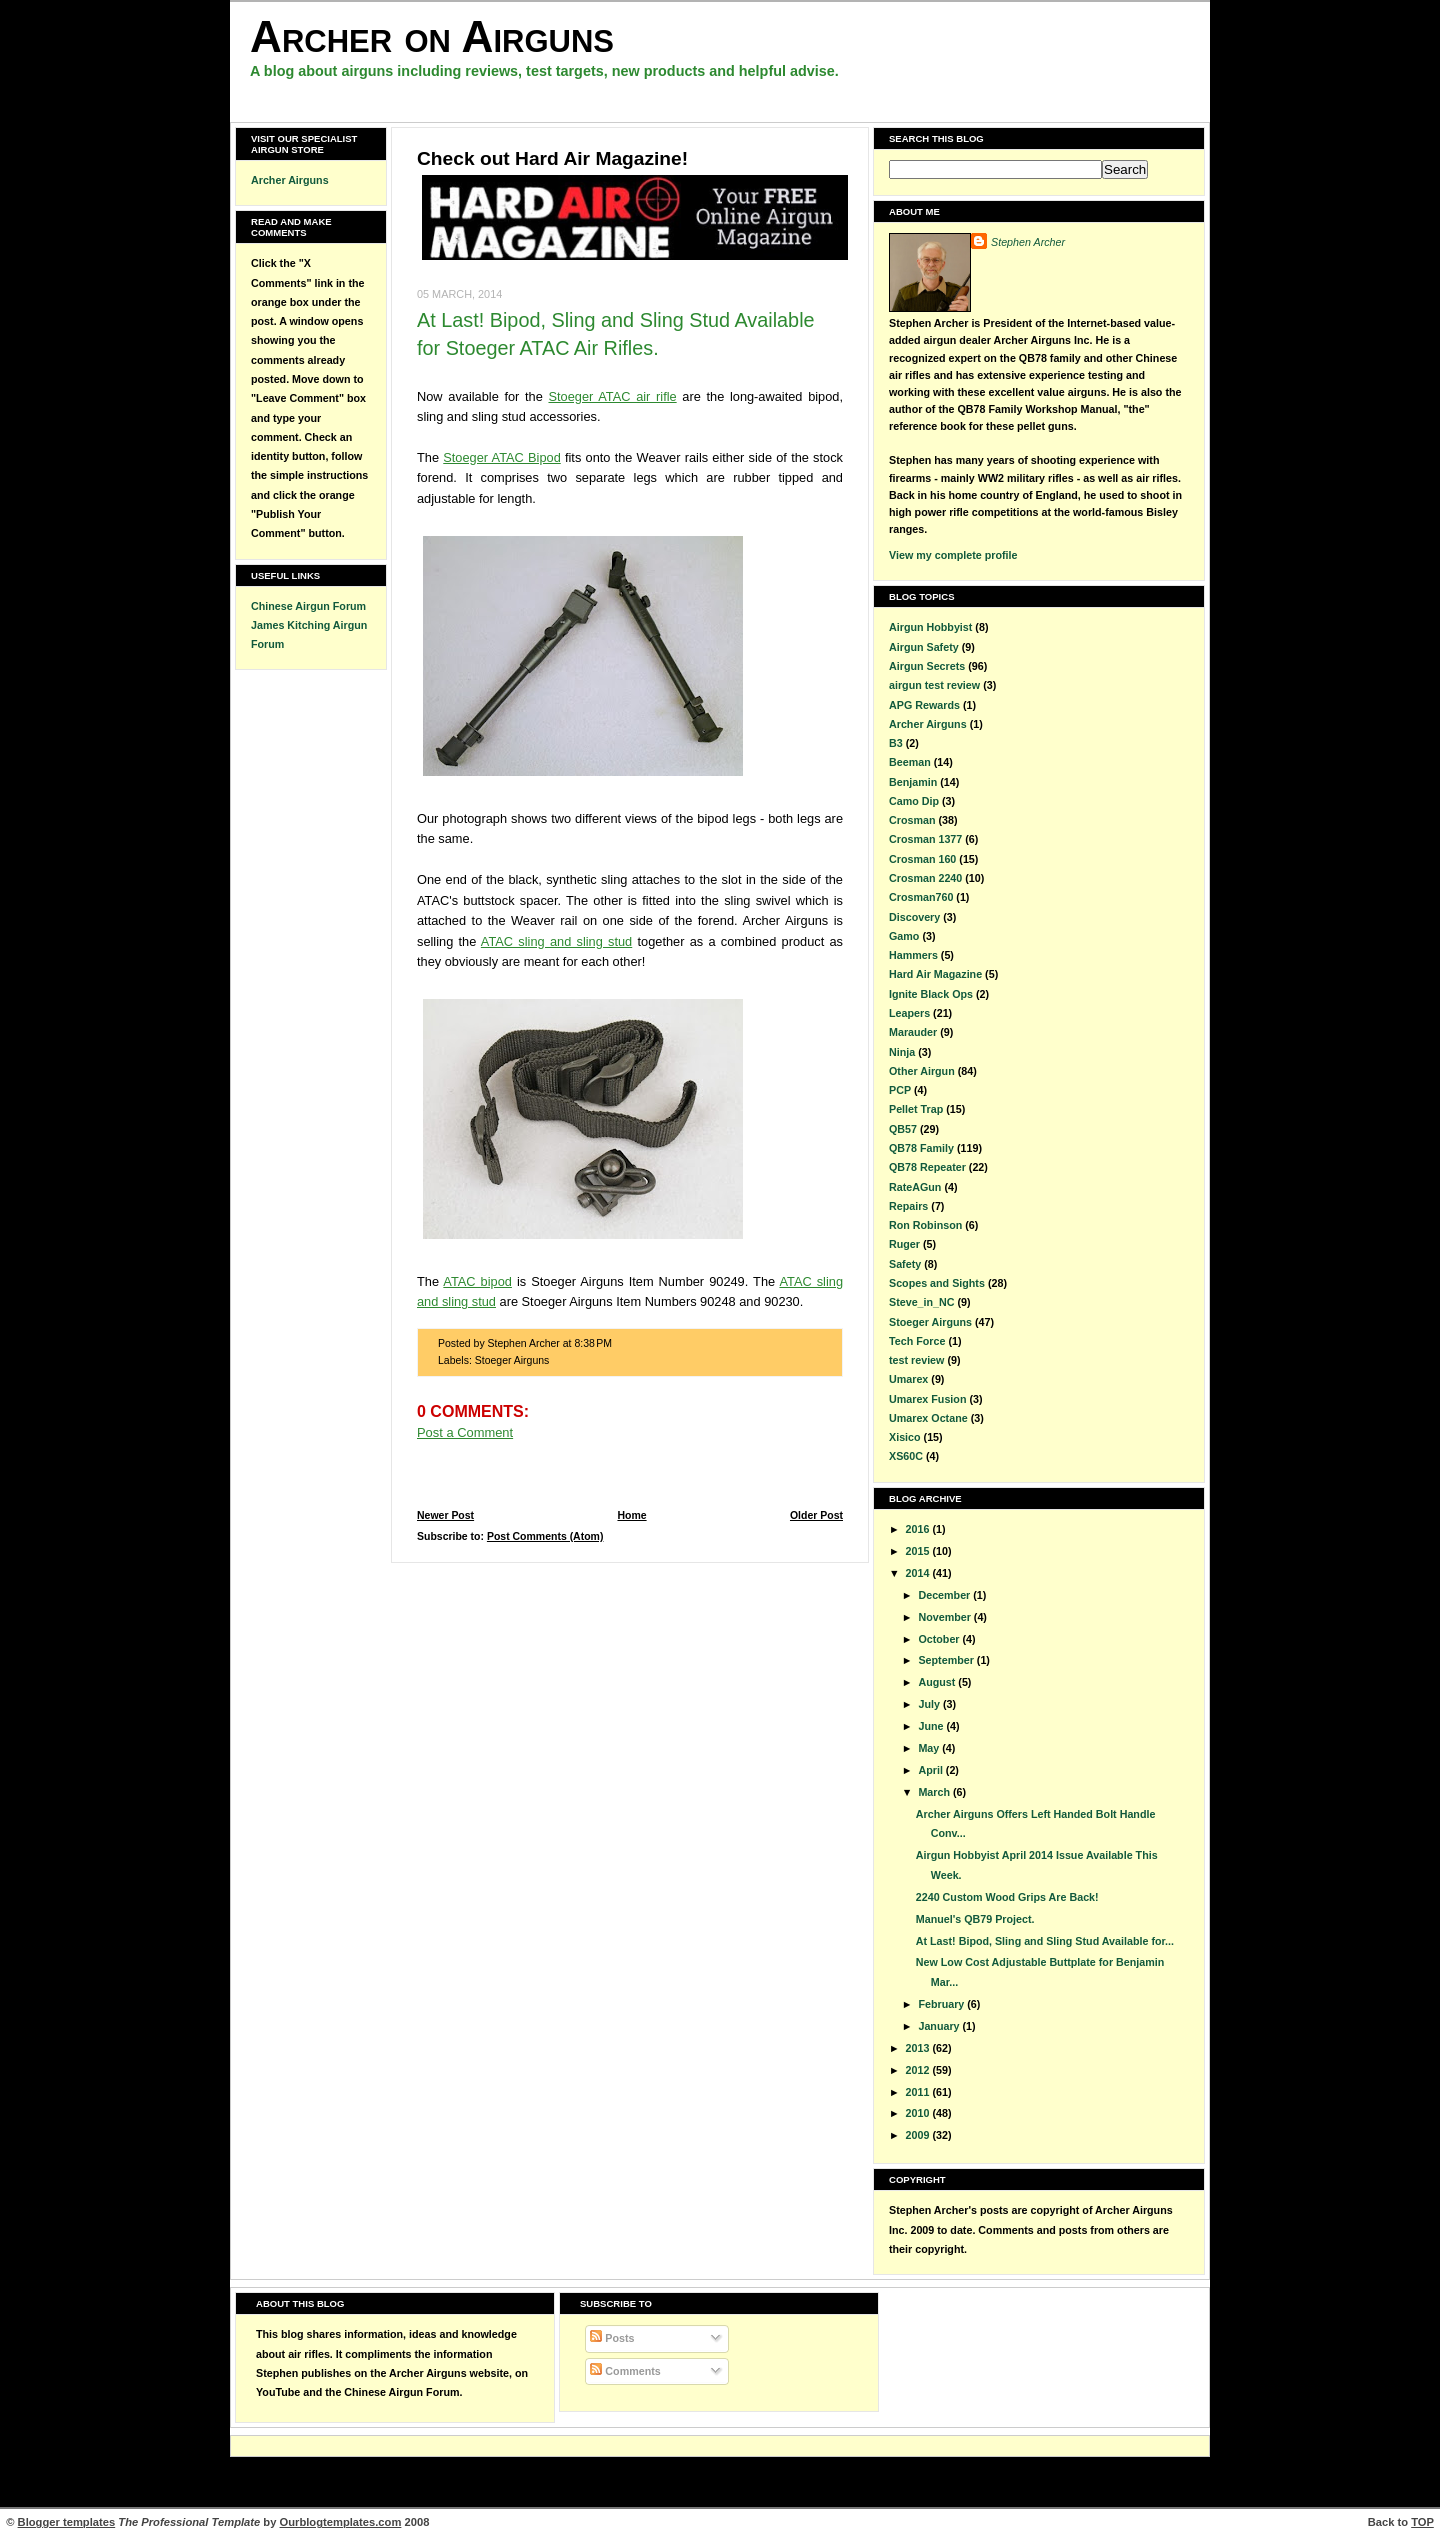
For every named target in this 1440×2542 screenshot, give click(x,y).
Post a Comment (465, 1432)
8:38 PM (593, 1343)
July (930, 1704)
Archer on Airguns (432, 36)
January (940, 2026)
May (930, 1748)
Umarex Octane (928, 1418)
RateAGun (915, 1187)
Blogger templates (67, 2522)
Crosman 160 (922, 859)
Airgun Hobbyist (930, 627)
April (931, 1770)
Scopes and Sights (937, 1283)
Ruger (904, 1244)
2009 (919, 2135)
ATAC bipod (477, 1281)
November (945, 1617)
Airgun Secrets (927, 666)
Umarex (908, 1379)
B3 (896, 743)
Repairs (908, 1206)
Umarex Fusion (927, 1399)
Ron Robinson (925, 1225)
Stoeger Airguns (512, 1360)
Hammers (913, 955)
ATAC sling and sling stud (556, 941)
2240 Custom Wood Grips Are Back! (1007, 1897)
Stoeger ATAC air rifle (612, 396)
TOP (1422, 2522)
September (947, 1660)
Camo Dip (914, 801)
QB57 (903, 1129)
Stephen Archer (1028, 242)
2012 (919, 2070)
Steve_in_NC (922, 1302)
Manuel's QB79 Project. (975, 1919)
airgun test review (934, 685)
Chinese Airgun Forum (308, 606)
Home (631, 1515)
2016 (919, 1529)
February (942, 2004)
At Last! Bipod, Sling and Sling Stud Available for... (1045, 1941)
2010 (919, 2113)
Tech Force (917, 1341)
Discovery (914, 917)
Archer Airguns (290, 180)
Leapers (909, 1013)
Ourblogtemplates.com (341, 2522)
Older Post (816, 1515)
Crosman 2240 (925, 878)
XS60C (906, 1456)
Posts (612, 2338)
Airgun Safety (924, 647)
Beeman (910, 762)
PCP (900, 1090)
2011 (919, 2092)
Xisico (905, 1437)
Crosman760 (921, 897)
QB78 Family (921, 1148)
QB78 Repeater (927, 1167)
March (935, 1792)
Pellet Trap (916, 1109)
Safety (905, 1264)
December (945, 1595)
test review (916, 1360)
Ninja (902, 1052)
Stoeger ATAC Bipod (501, 457)
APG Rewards (924, 705)
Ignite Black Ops (931, 994)
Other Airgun (922, 1071)
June (932, 1726)
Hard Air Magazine (935, 974)
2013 (919, 2048)
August (938, 1682)
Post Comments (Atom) (545, 1536)
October (940, 1639)
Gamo (904, 936)
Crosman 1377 (925, 839)
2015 (919, 1551)
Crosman (912, 820)
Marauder (913, 1032)
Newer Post (445, 1515)
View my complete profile (953, 555)
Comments (625, 2371)
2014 (919, 1573)
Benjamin (913, 782)
